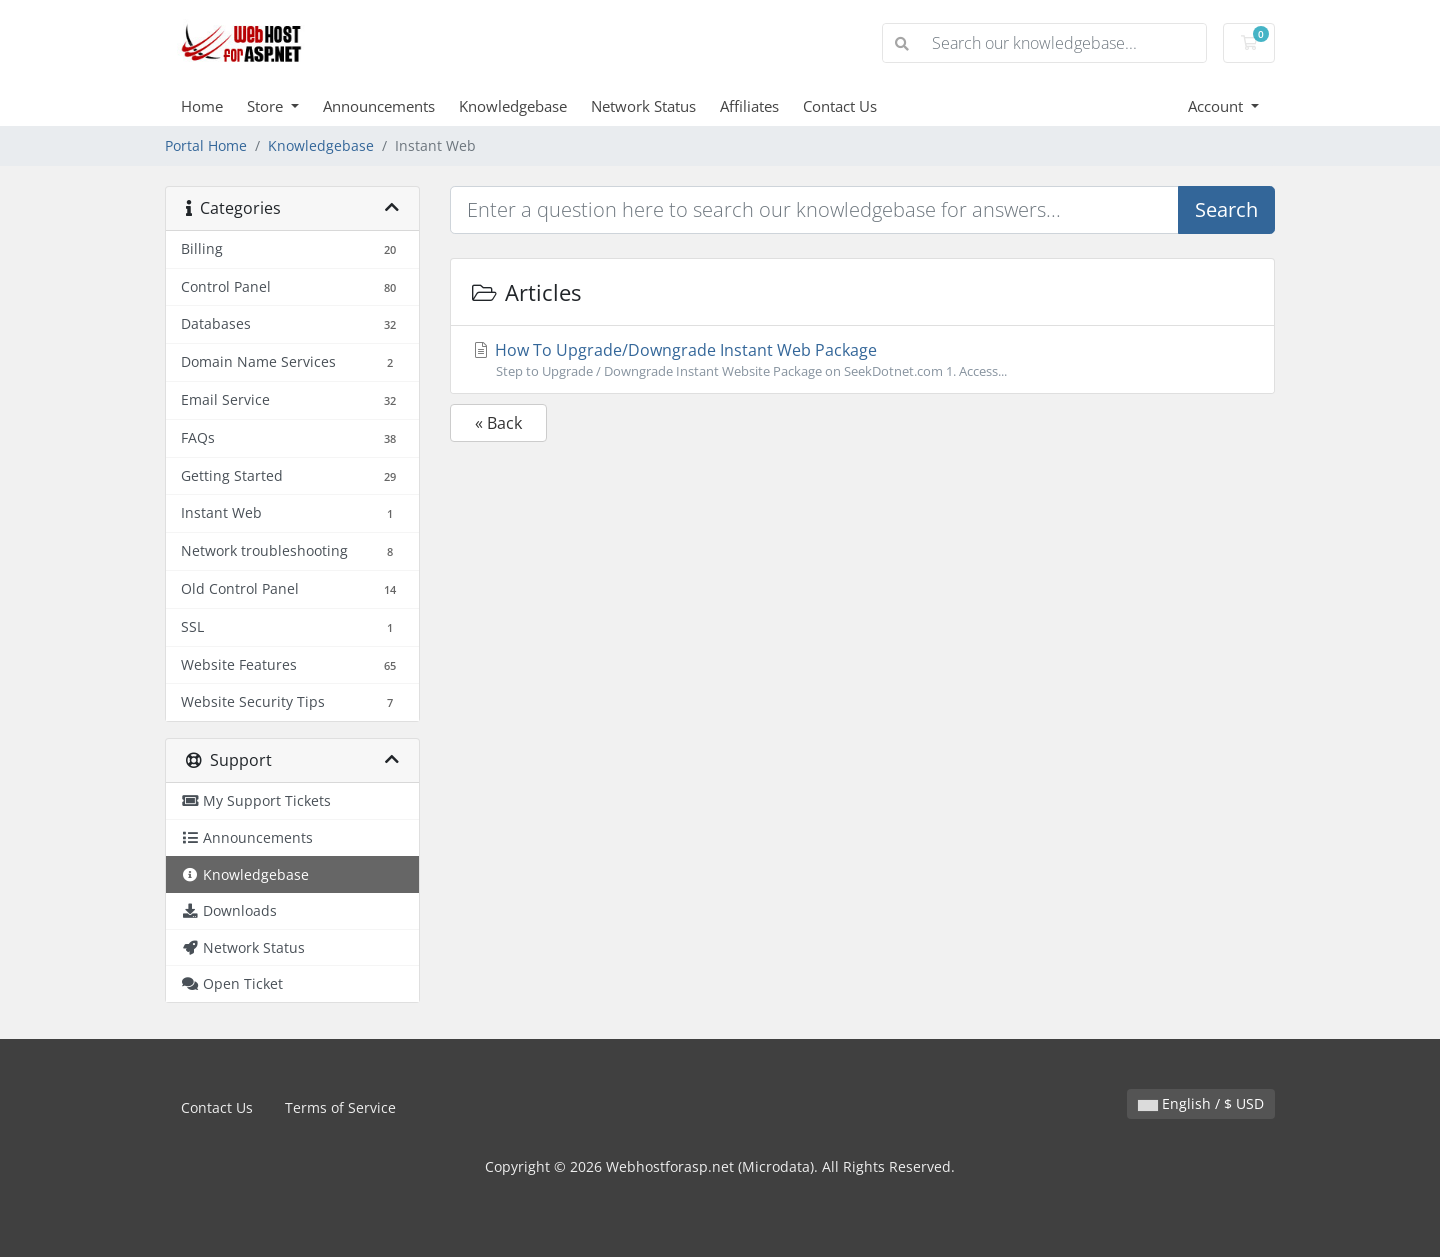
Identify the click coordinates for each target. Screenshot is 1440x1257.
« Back (498, 423)
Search (1226, 209)
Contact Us (840, 106)
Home (202, 106)
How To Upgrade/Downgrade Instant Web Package (862, 360)
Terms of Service (340, 1107)
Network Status (643, 106)
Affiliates (749, 106)
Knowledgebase (513, 106)
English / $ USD (1201, 1103)
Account (1217, 106)
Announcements (379, 106)
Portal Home (206, 145)
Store (267, 106)
